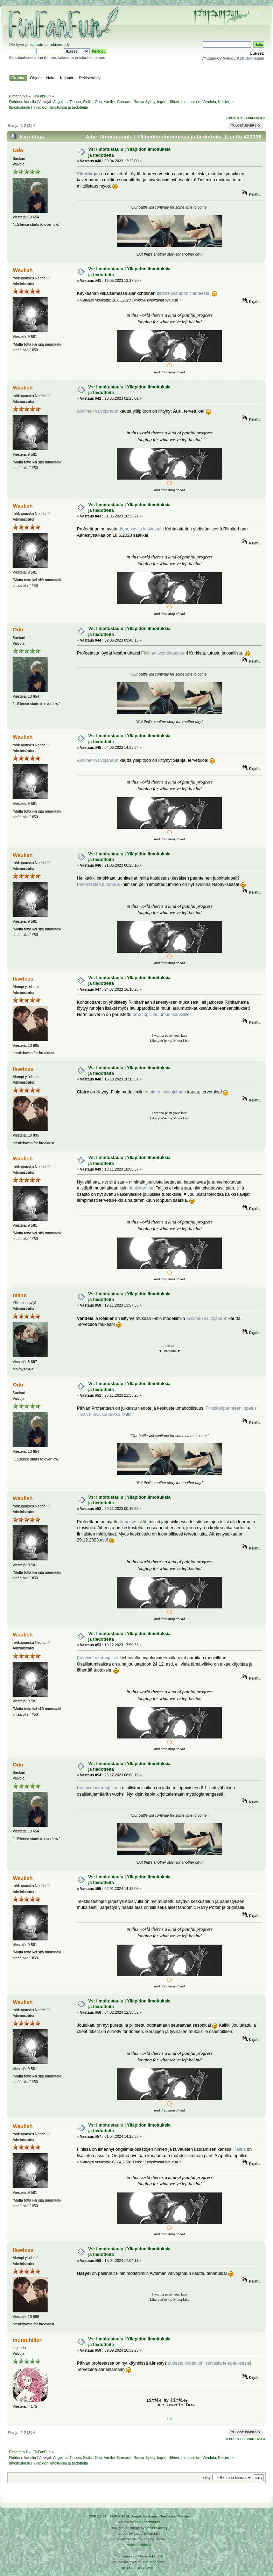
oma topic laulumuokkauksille (161, 1014)
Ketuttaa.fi (151, 2562)
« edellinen (235, 117)
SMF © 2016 (119, 2516)
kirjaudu (36, 44)
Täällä (240, 2149)
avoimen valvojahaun (206, 1318)
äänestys (128, 1521)
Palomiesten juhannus (98, 884)
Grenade (124, 102)
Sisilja (88, 102)
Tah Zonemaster (147, 2522)
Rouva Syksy (144, 102)
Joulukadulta (141, 1188)
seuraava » (255, 117)
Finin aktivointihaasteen (164, 653)
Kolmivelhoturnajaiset (98, 1657)
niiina (19, 1295)
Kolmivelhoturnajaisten (99, 1787)
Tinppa (75, 102)
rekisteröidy (60, 44)
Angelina (60, 102)
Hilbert (173, 102)
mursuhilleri (190, 102)
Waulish (23, 270)
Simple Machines (144, 2516)
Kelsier (224, 102)
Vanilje (109, 102)
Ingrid (162, 102)
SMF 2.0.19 (98, 2516)
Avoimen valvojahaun (97, 411)
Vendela (209, 102)
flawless (23, 979)
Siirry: (207, 2478)
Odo (98, 102)
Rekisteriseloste (139, 2545)
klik (169, 2418)
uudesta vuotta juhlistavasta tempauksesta (209, 2363)
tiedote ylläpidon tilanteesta (183, 293)
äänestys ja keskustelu (141, 529)
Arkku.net (155, 2556)
